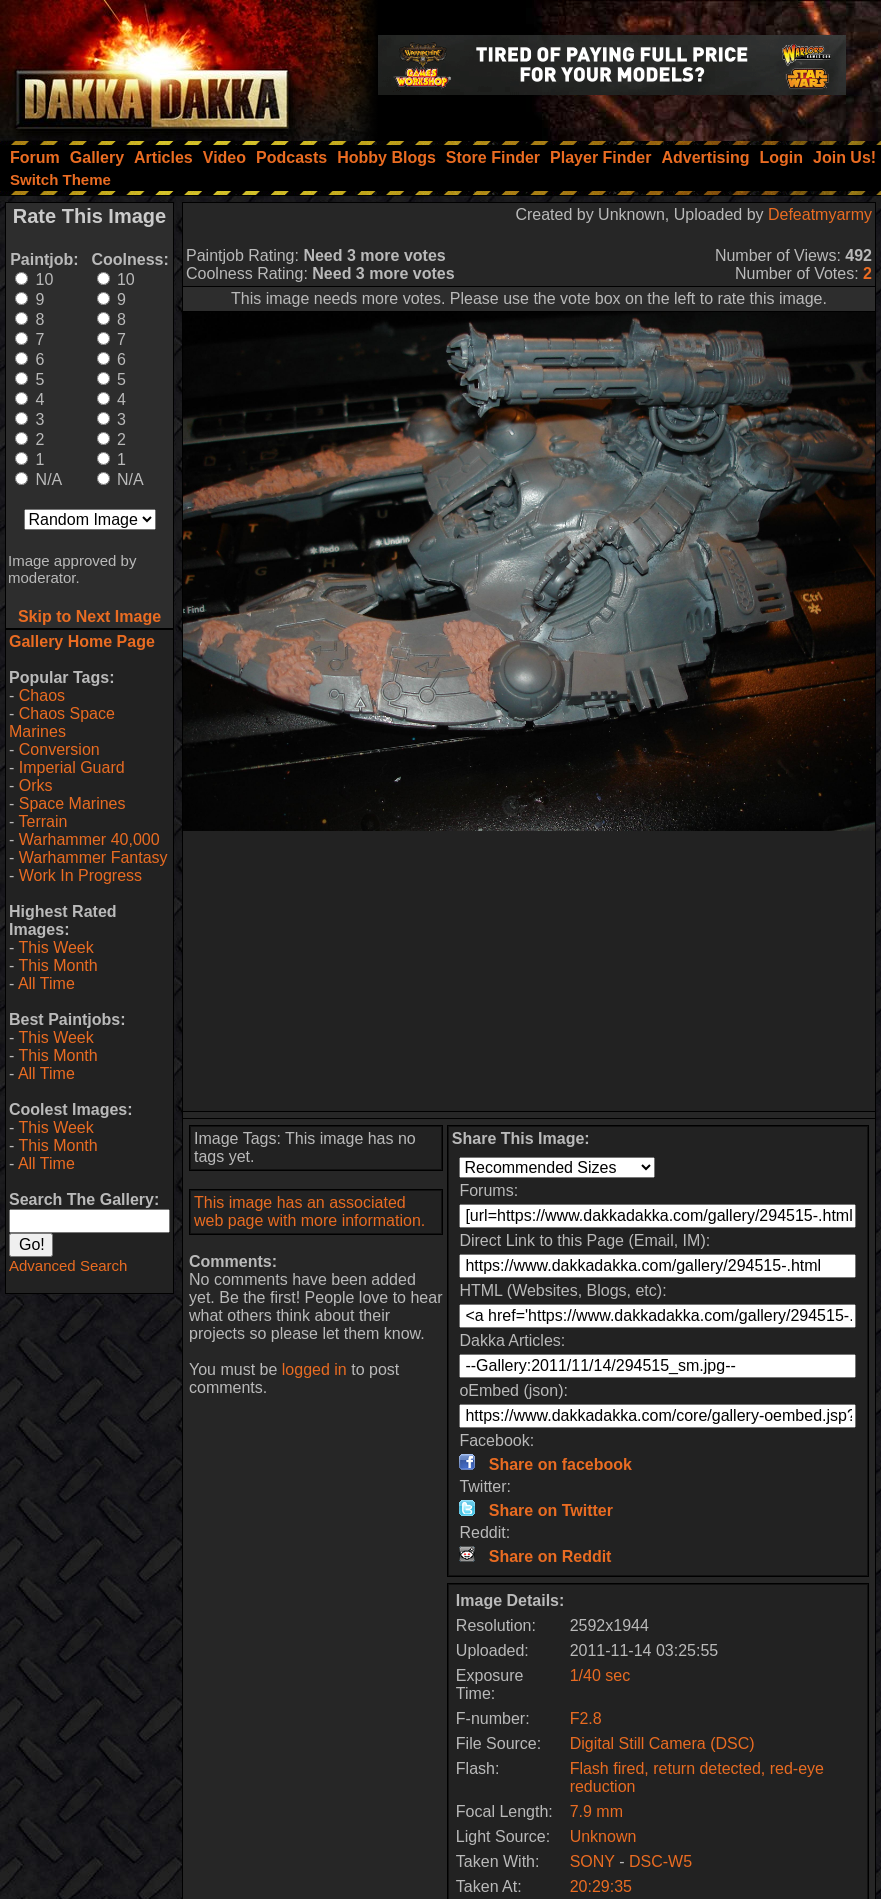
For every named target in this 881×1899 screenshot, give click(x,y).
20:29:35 (601, 1886)
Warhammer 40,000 (89, 839)
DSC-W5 (660, 1861)
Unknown (603, 1836)
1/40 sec (600, 1675)
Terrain (42, 821)
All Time (46, 983)
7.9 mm (596, 1811)
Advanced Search (68, 1265)
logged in (314, 1369)
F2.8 (586, 1718)
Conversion (59, 749)
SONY (592, 1861)
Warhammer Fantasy (93, 857)
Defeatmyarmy (820, 214)
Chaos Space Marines (62, 722)
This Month (57, 965)
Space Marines (72, 803)
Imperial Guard (72, 767)
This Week (55, 947)
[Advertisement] (529, 971)
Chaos (42, 695)
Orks (36, 785)
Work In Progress (80, 875)
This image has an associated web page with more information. (309, 1211)
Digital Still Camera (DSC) (662, 1743)
